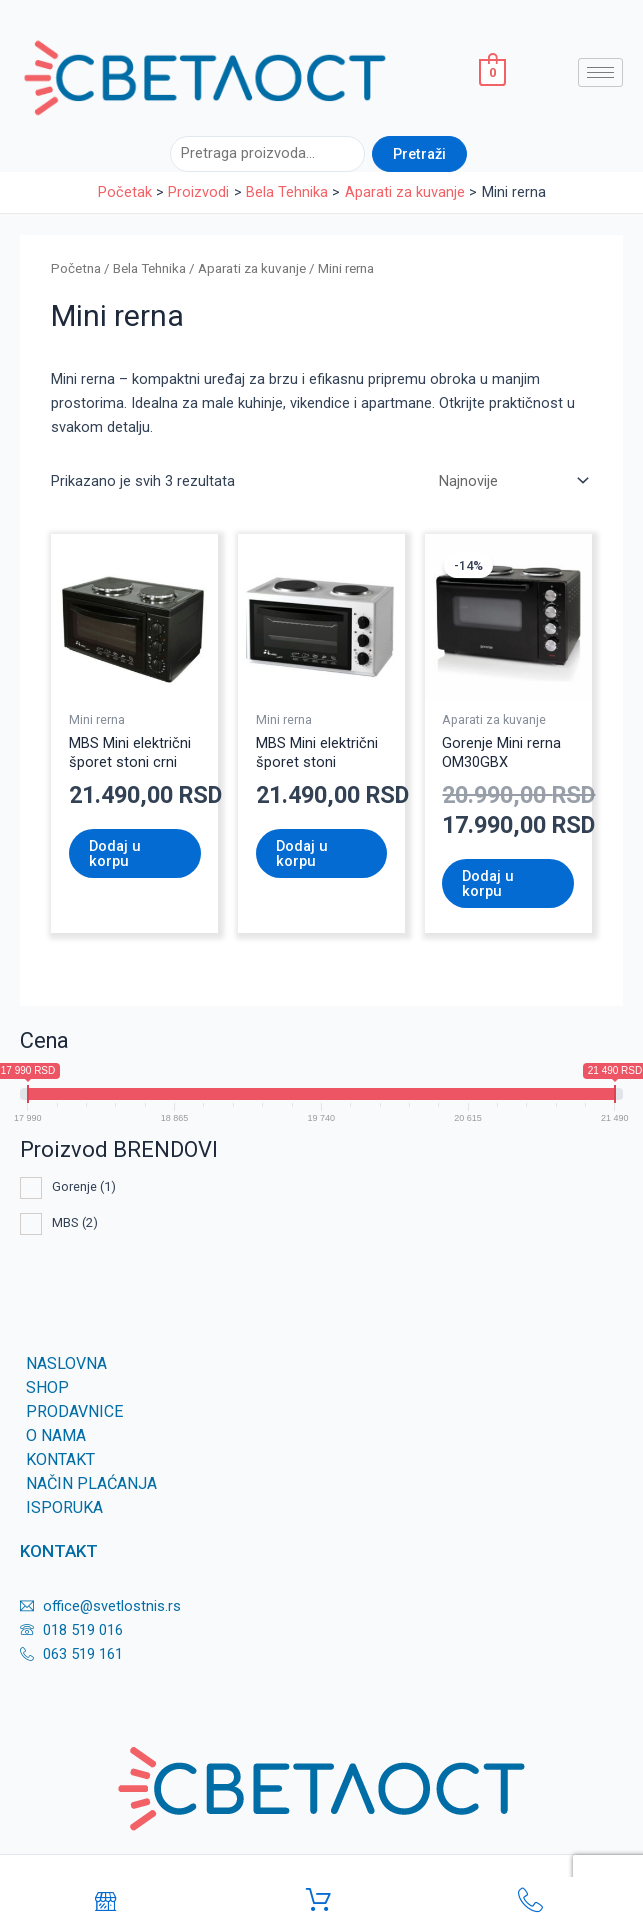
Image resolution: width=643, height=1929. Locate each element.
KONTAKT (60, 1459)
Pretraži (419, 154)
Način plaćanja (91, 1483)
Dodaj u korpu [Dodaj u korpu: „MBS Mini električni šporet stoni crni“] (115, 853)
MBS (75, 1222)
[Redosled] (512, 481)
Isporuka (64, 1507)
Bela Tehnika (149, 268)
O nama (56, 1435)
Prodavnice (74, 1411)
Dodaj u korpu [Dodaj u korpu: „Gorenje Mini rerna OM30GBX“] (488, 883)
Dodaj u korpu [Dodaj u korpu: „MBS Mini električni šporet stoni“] (302, 853)
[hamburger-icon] (600, 72)
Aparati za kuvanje (252, 268)
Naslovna (66, 1363)
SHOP (47, 1387)
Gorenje (84, 1186)
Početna (76, 268)
